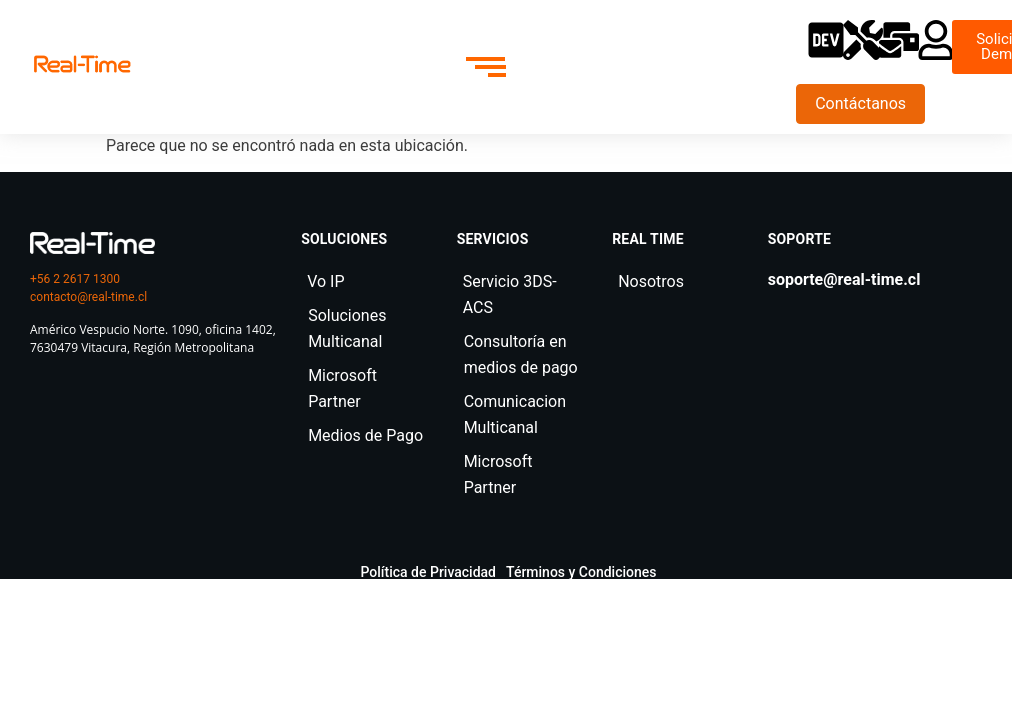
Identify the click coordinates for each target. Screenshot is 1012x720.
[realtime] (82, 63)
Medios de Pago (365, 435)
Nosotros (651, 281)
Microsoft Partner (342, 388)
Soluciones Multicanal (347, 328)
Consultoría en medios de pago (521, 354)
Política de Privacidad (429, 572)
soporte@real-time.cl (844, 279)
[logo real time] (92, 243)
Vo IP (325, 281)
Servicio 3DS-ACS (510, 294)
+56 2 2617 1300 (75, 279)
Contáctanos (860, 103)
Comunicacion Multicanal (515, 414)
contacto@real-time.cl (88, 297)
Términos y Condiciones (581, 572)
